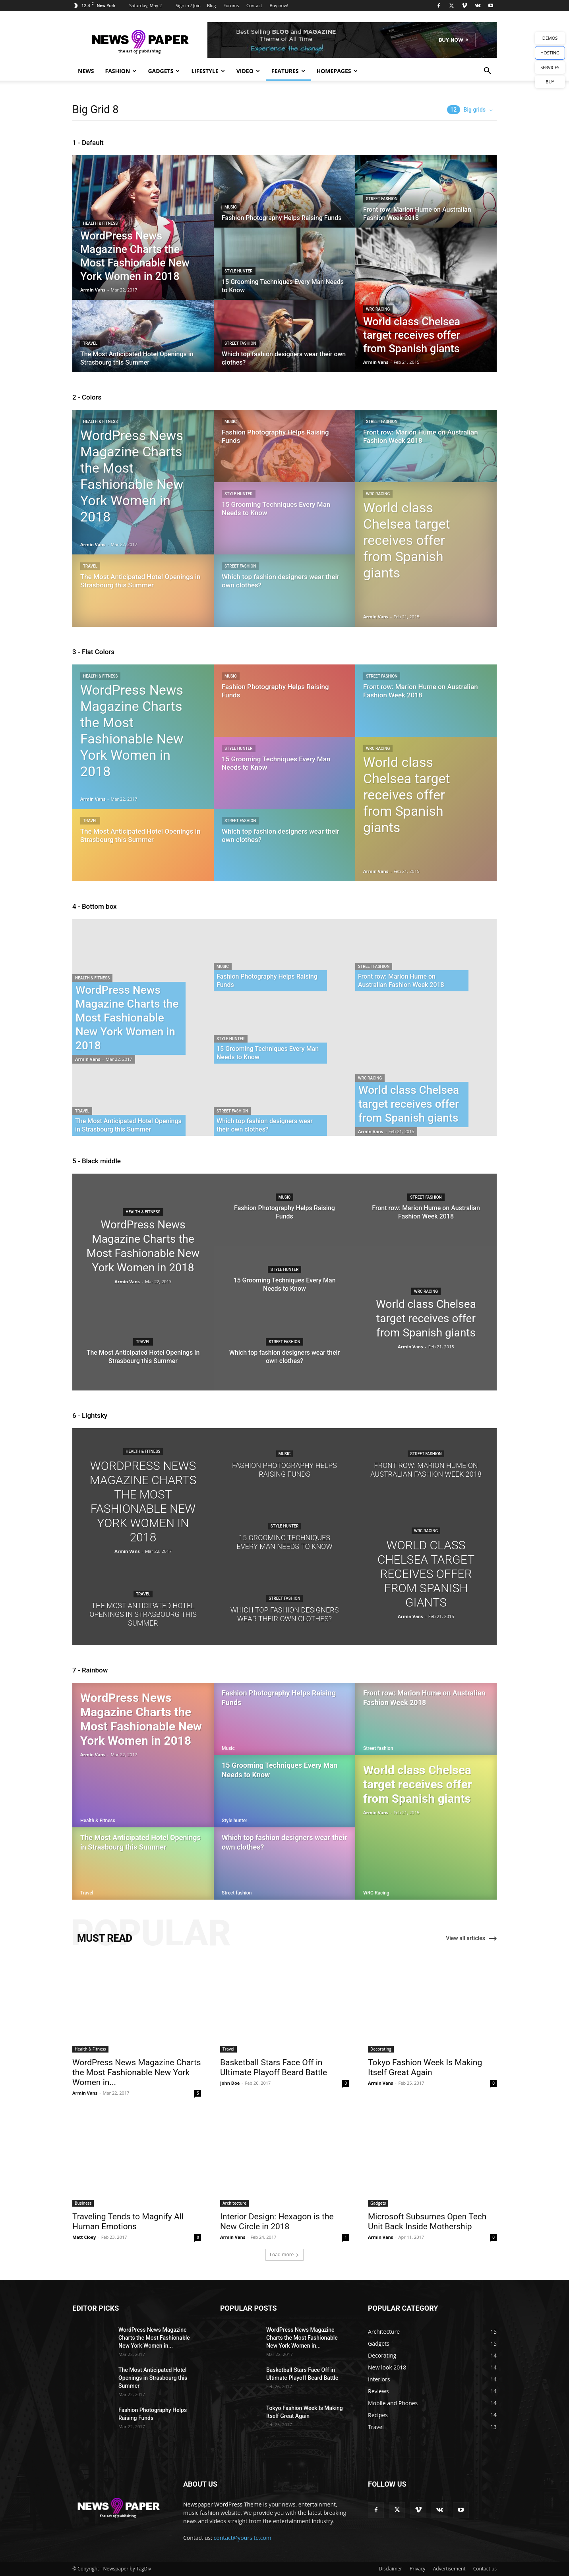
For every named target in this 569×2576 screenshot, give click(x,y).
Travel (90, 343)
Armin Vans (92, 290)
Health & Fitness (100, 223)
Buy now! (278, 5)
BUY (550, 82)
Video (248, 71)
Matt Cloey (84, 2237)
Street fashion (240, 343)
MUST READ (104, 1938)
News (86, 71)
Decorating (380, 2049)
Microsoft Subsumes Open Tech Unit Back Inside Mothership (427, 2221)
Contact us (485, 2568)
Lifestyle (208, 71)
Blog (211, 5)
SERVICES (549, 67)
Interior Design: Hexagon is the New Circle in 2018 (277, 2221)
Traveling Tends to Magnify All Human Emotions (128, 2221)
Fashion (120, 71)
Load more (285, 2254)
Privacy (418, 2568)
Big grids (466, 109)
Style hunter (239, 271)
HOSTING (549, 53)
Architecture (234, 2203)
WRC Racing (378, 309)
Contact (254, 5)
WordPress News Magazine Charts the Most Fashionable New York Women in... (136, 2072)
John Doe (230, 2083)
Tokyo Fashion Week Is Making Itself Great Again (425, 2067)
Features (288, 71)
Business (83, 2203)
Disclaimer (390, 2568)
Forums (231, 5)
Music (231, 207)
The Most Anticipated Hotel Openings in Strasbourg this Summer (152, 2378)
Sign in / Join (188, 5)
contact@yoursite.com (242, 2537)
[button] (487, 71)
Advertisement (449, 2568)
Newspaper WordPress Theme (222, 2504)
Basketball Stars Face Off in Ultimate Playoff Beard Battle (273, 2067)
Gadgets (164, 71)
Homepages (337, 71)
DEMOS (550, 38)
